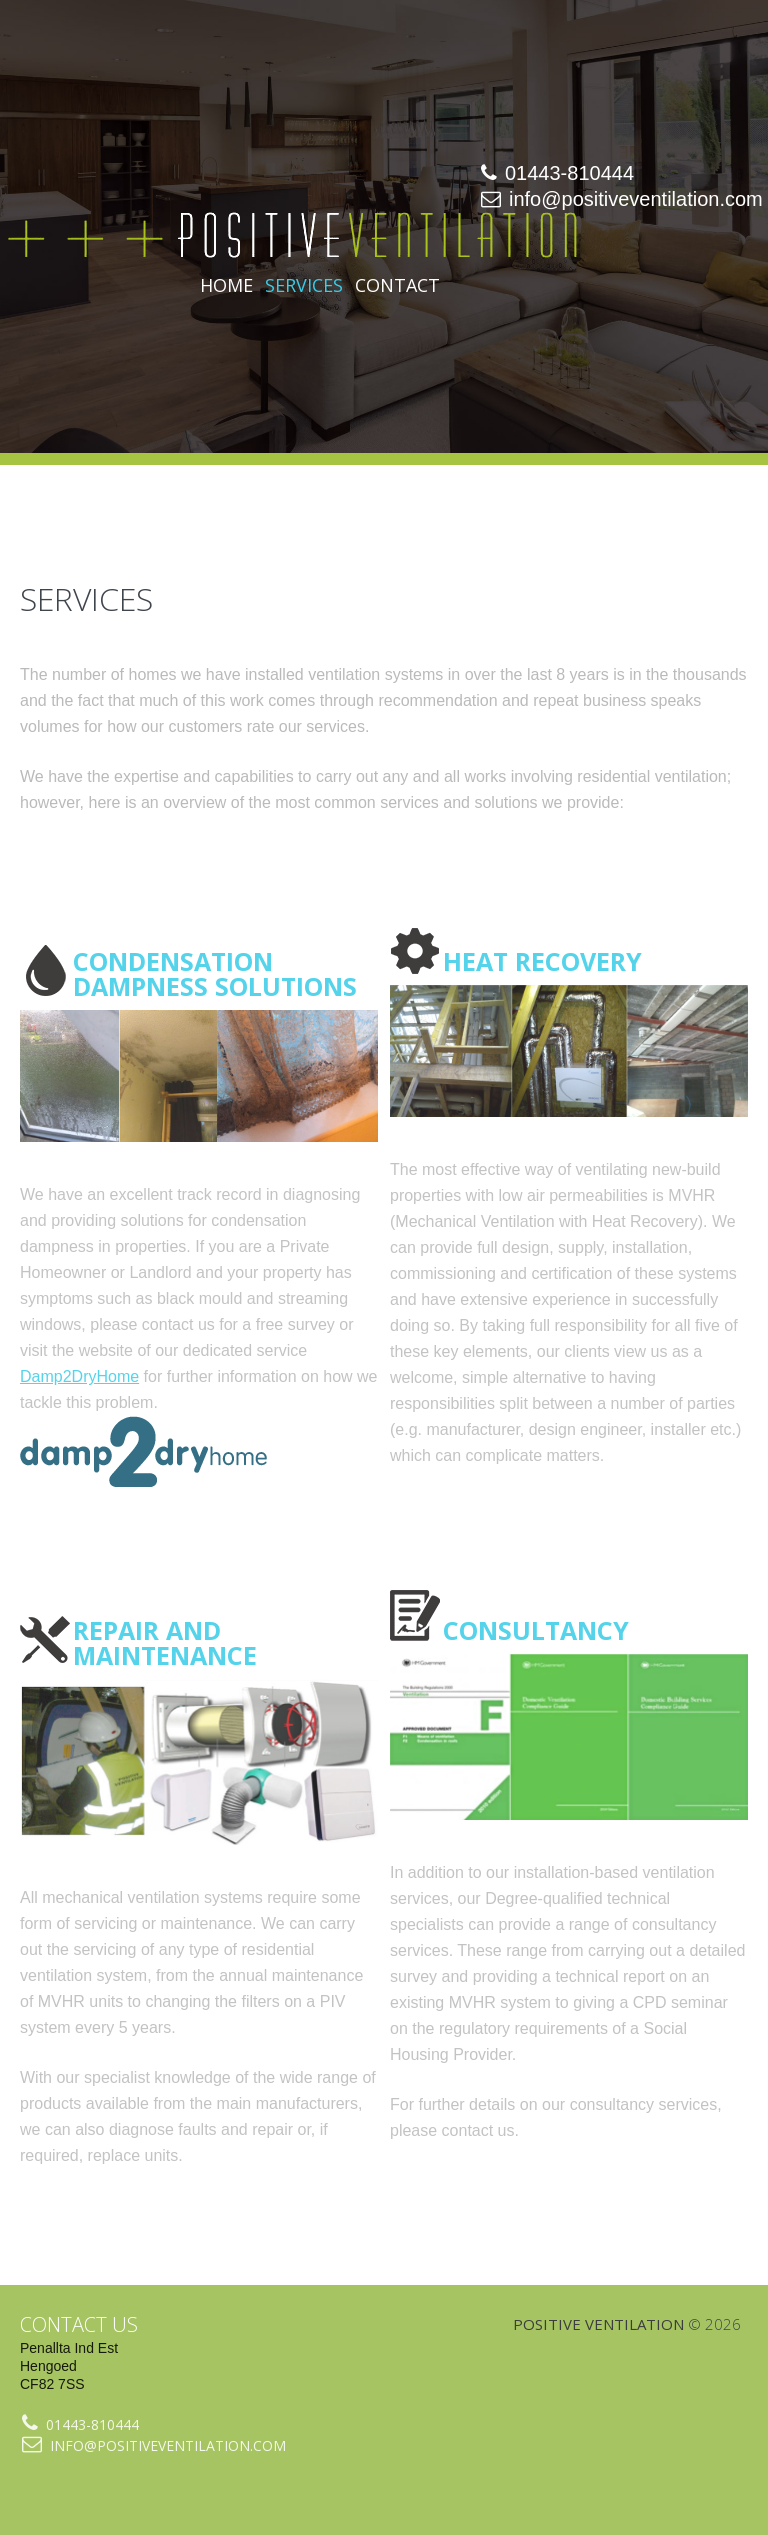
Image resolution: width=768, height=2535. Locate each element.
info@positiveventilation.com (636, 199)
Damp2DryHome (79, 1376)
